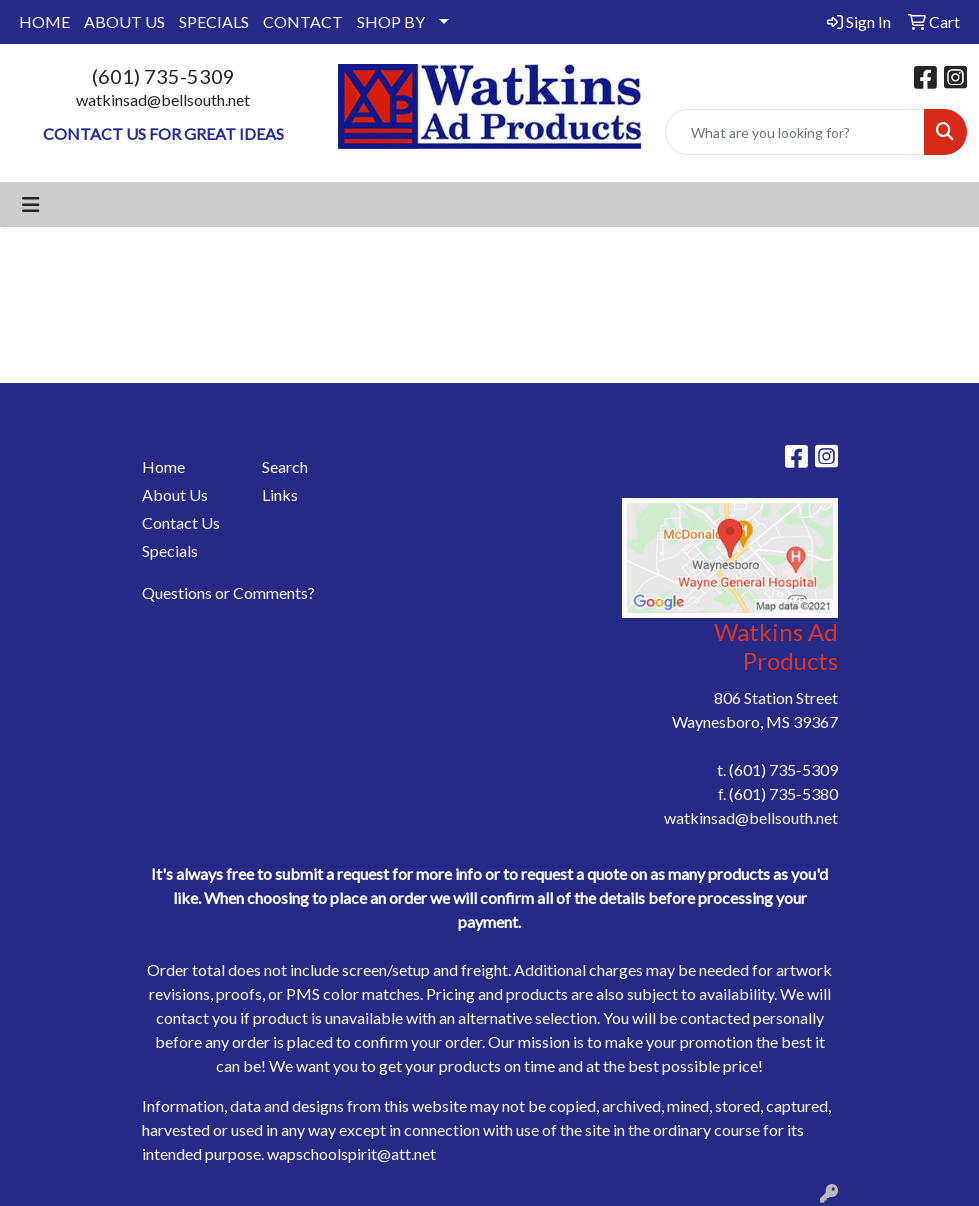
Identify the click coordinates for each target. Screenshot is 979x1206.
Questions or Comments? (228, 592)
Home (163, 466)
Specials (170, 550)
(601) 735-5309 (163, 76)
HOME (44, 21)
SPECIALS (214, 21)
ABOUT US (124, 21)
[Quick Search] (795, 132)
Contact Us (181, 522)
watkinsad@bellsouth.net (163, 99)
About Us (175, 494)
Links (280, 494)
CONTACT (303, 21)
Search (285, 466)
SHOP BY (391, 21)
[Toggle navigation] (31, 204)
